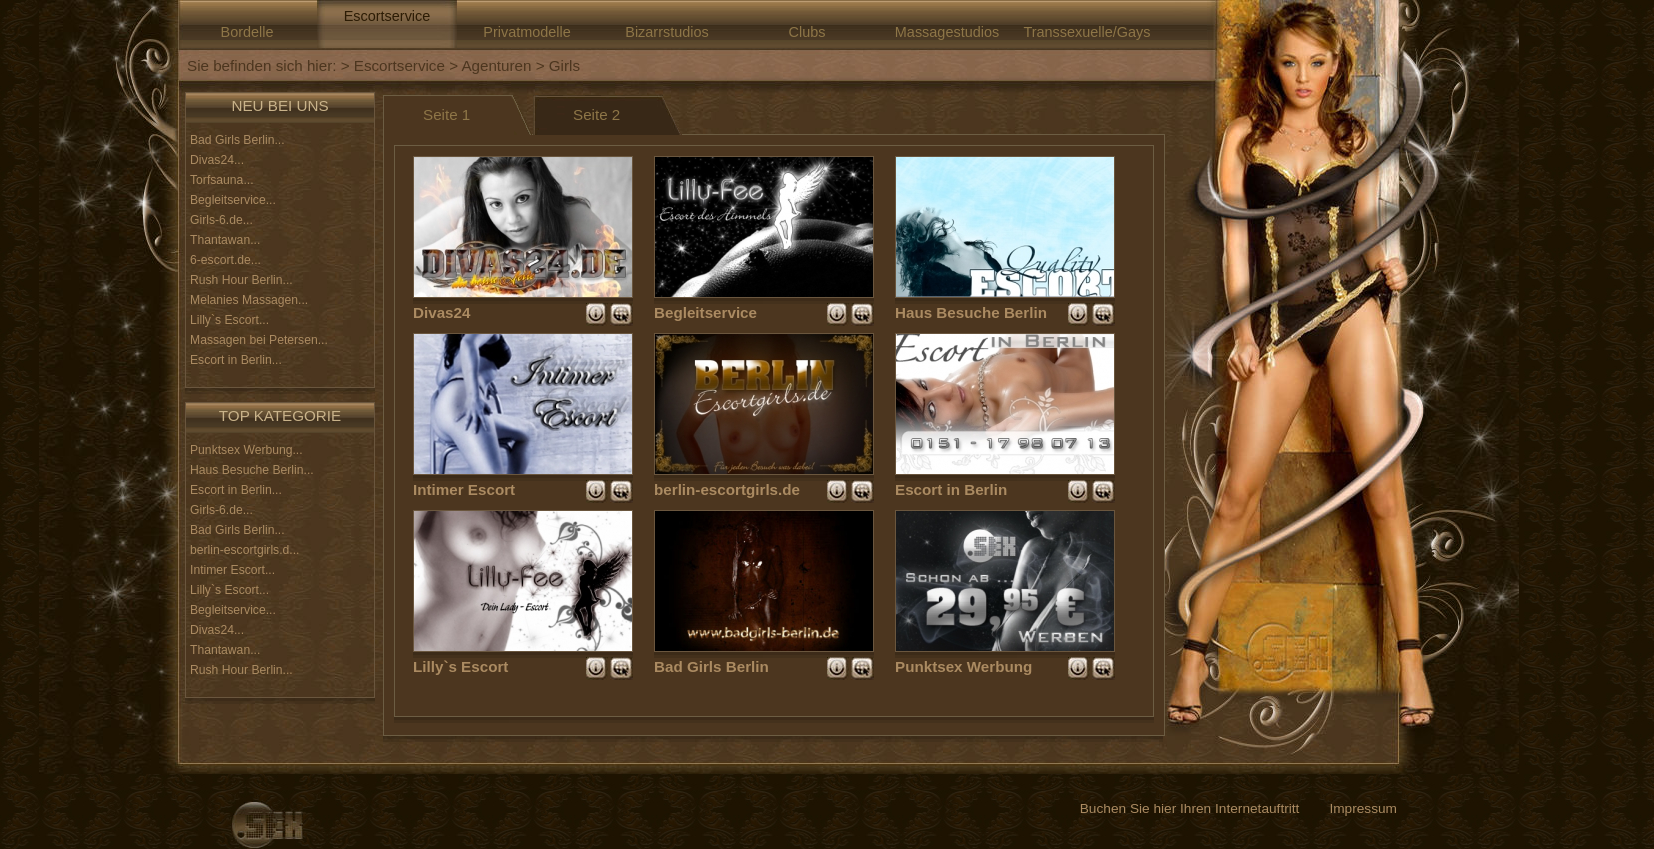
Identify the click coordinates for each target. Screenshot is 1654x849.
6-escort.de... (225, 260)
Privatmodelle (526, 32)
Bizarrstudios (666, 32)
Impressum (1363, 808)
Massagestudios (947, 32)
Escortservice (387, 16)
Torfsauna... (222, 180)
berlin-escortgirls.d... (244, 550)
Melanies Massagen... (249, 300)
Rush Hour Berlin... (241, 280)
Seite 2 (596, 114)
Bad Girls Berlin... (237, 140)
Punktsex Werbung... (246, 450)
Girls (564, 65)
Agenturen (496, 65)
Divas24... (217, 160)
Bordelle (247, 32)
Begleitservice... (233, 200)
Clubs (807, 32)
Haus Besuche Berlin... (252, 470)
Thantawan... (225, 240)
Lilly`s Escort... (229, 320)
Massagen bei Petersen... (259, 340)
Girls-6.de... (221, 220)
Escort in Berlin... (236, 360)
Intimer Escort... (232, 570)
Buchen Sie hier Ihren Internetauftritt (1190, 808)
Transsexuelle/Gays (1086, 32)
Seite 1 (446, 114)
